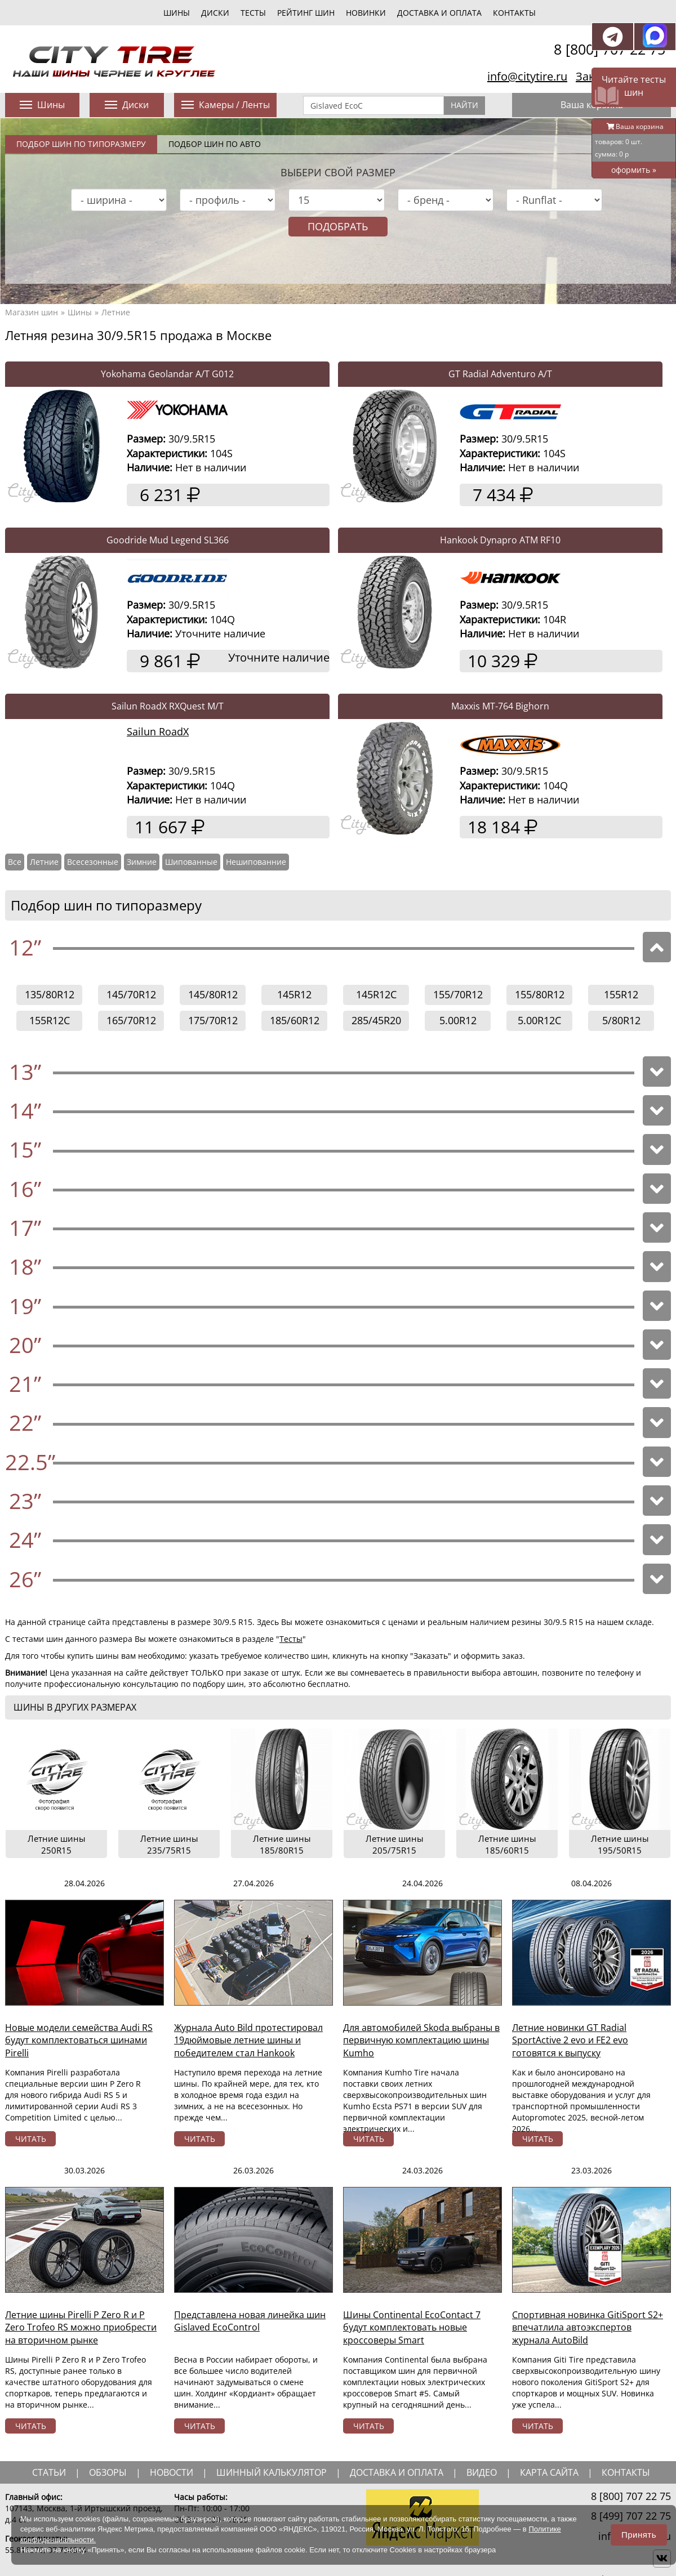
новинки (366, 12)
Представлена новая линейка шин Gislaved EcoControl (250, 2321)
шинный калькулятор (271, 2472)
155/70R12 (458, 994)
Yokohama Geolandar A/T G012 (167, 374)
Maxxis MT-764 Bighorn (500, 706)
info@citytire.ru (527, 76)
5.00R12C (539, 1020)
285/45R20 (376, 1020)
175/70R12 (213, 1020)
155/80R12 (539, 994)
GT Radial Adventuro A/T (500, 374)
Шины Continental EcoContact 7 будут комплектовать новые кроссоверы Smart (412, 2328)
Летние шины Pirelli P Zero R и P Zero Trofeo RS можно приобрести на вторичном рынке (81, 2328)
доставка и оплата (396, 2472)
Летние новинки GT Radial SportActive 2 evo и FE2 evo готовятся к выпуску (570, 2040)
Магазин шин (31, 312)
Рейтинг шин (306, 12)
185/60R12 (294, 1020)
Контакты (514, 12)
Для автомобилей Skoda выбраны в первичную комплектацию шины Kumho (421, 2040)
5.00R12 (458, 1020)
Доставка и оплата (439, 12)
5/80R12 (621, 1020)
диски (215, 12)
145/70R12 (131, 994)
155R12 (621, 994)
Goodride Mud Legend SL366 (167, 540)
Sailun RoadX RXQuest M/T (168, 706)
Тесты (291, 1638)
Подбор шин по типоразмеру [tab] (81, 144)
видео (481, 2472)
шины (176, 12)
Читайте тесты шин (634, 86)
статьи (49, 2472)
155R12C (49, 1020)
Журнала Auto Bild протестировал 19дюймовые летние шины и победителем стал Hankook (248, 2040)
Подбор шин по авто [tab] (214, 144)
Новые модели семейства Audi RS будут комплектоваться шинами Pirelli (79, 2040)
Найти (464, 105)
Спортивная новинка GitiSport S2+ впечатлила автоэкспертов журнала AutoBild (587, 2328)
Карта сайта (549, 2472)
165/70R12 (131, 1020)
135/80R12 (49, 994)
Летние (115, 312)
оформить (633, 169)
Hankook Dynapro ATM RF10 (500, 540)
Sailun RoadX (158, 731)
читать (30, 2138)
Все (14, 861)
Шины (80, 312)
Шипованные (191, 861)
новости (171, 2472)
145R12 (294, 994)
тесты (253, 12)
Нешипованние (256, 861)
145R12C (376, 994)
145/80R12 (213, 994)
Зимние (142, 861)
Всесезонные (92, 861)
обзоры (108, 2472)
